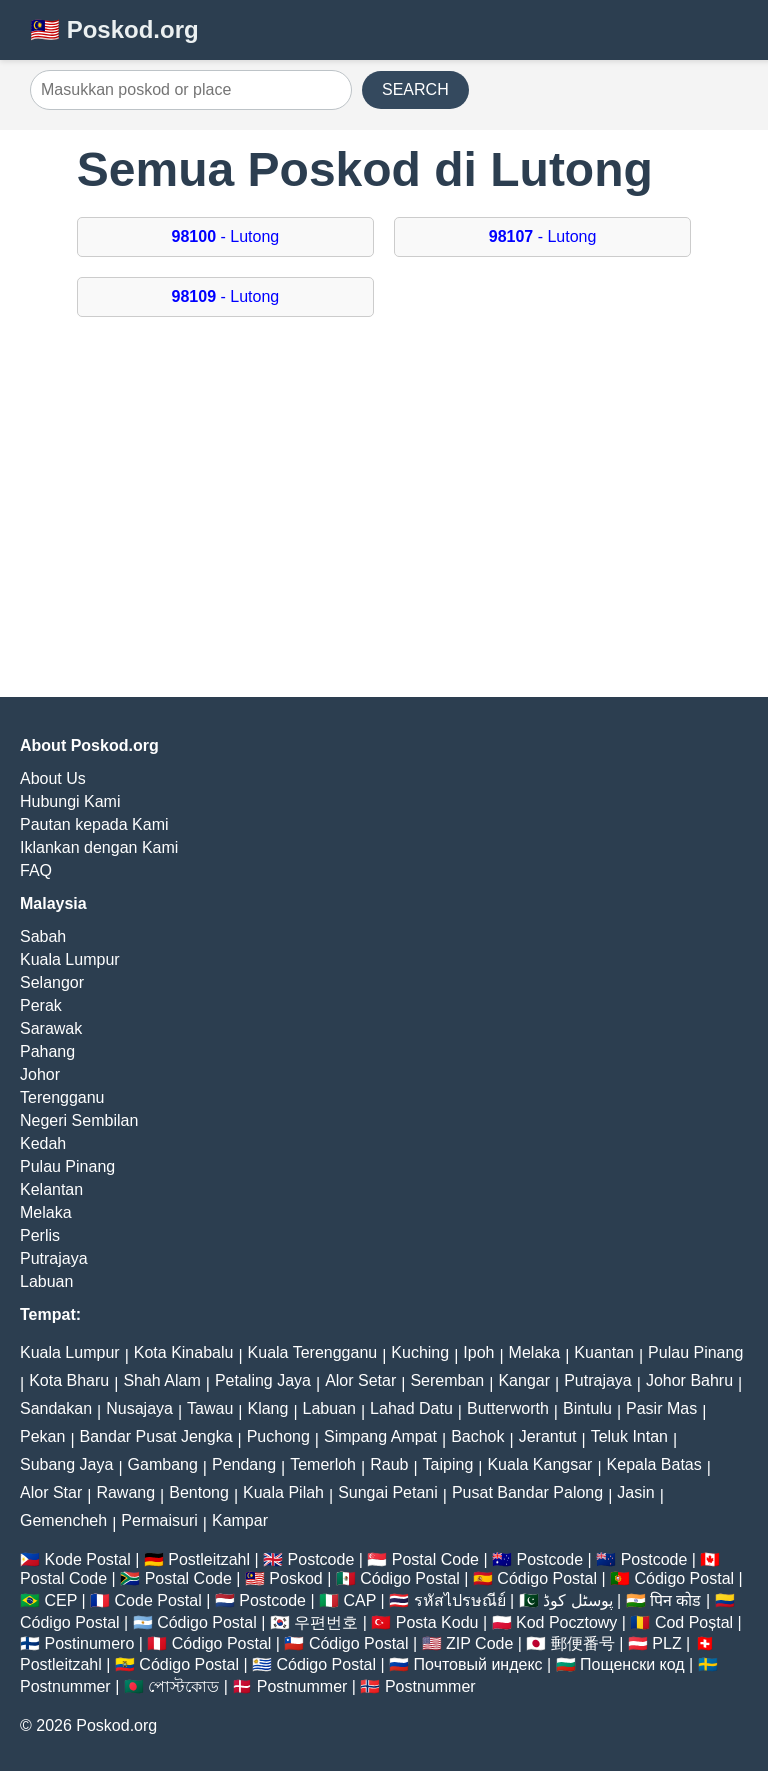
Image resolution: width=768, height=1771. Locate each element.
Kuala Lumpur (70, 959)
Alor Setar (360, 1380)
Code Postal (158, 1600)
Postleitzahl (209, 1559)
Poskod (295, 1578)
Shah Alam (161, 1380)
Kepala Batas (654, 1464)
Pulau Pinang (67, 1166)
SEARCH (415, 89)
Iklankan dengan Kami (99, 847)
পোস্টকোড (183, 1686)
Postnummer (65, 1686)
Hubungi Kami (70, 801)
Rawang (125, 1492)
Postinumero (89, 1643)
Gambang (163, 1464)
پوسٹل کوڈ (577, 1600)
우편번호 (326, 1622)
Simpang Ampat (380, 1436)
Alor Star (51, 1492)
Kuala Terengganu (313, 1352)
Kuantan (604, 1352)
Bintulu (587, 1408)
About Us (53, 778)
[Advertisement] (384, 517)
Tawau (210, 1408)
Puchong (278, 1436)
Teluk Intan (629, 1436)
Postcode (321, 1559)
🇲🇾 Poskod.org (114, 29)
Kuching (420, 1352)
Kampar (240, 1520)
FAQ (36, 870)
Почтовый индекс (478, 1664)
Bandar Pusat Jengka (156, 1436)
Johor (40, 1074)
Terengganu (62, 1097)
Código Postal (410, 1578)
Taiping (448, 1464)
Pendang (244, 1464)
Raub (389, 1464)
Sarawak (51, 1028)
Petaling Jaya (263, 1380)
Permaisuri (159, 1520)
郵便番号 (583, 1643)
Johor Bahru (689, 1380)
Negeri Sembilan (79, 1120)
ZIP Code (479, 1643)
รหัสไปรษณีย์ (460, 1600)
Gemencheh (63, 1520)
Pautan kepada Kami (94, 824)
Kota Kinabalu (184, 1352)
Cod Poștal (694, 1622)
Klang (267, 1408)
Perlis (40, 1235)
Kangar (524, 1380)
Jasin (635, 1492)
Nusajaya (139, 1408)
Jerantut (548, 1436)
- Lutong (226, 236)
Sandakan (56, 1408)
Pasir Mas (661, 1408)
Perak (41, 1005)
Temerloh (323, 1464)
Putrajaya (54, 1258)
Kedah (43, 1143)
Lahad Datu (411, 1408)
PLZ (666, 1643)
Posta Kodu (437, 1622)
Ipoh (478, 1352)
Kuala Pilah (283, 1492)
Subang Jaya (66, 1464)
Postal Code (435, 1559)
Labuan (46, 1281)
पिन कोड (675, 1600)
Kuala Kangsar (539, 1464)
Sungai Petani (388, 1492)
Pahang (47, 1051)
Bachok (477, 1436)
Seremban (447, 1380)
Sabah (43, 936)
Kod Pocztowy (566, 1622)
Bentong (199, 1492)
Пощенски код (632, 1664)
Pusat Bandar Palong (527, 1492)
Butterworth (508, 1408)
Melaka (46, 1212)
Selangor (52, 982)
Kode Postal (87, 1559)
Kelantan (51, 1189)
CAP (359, 1600)
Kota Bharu (69, 1380)
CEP (60, 1600)
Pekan (42, 1436)
